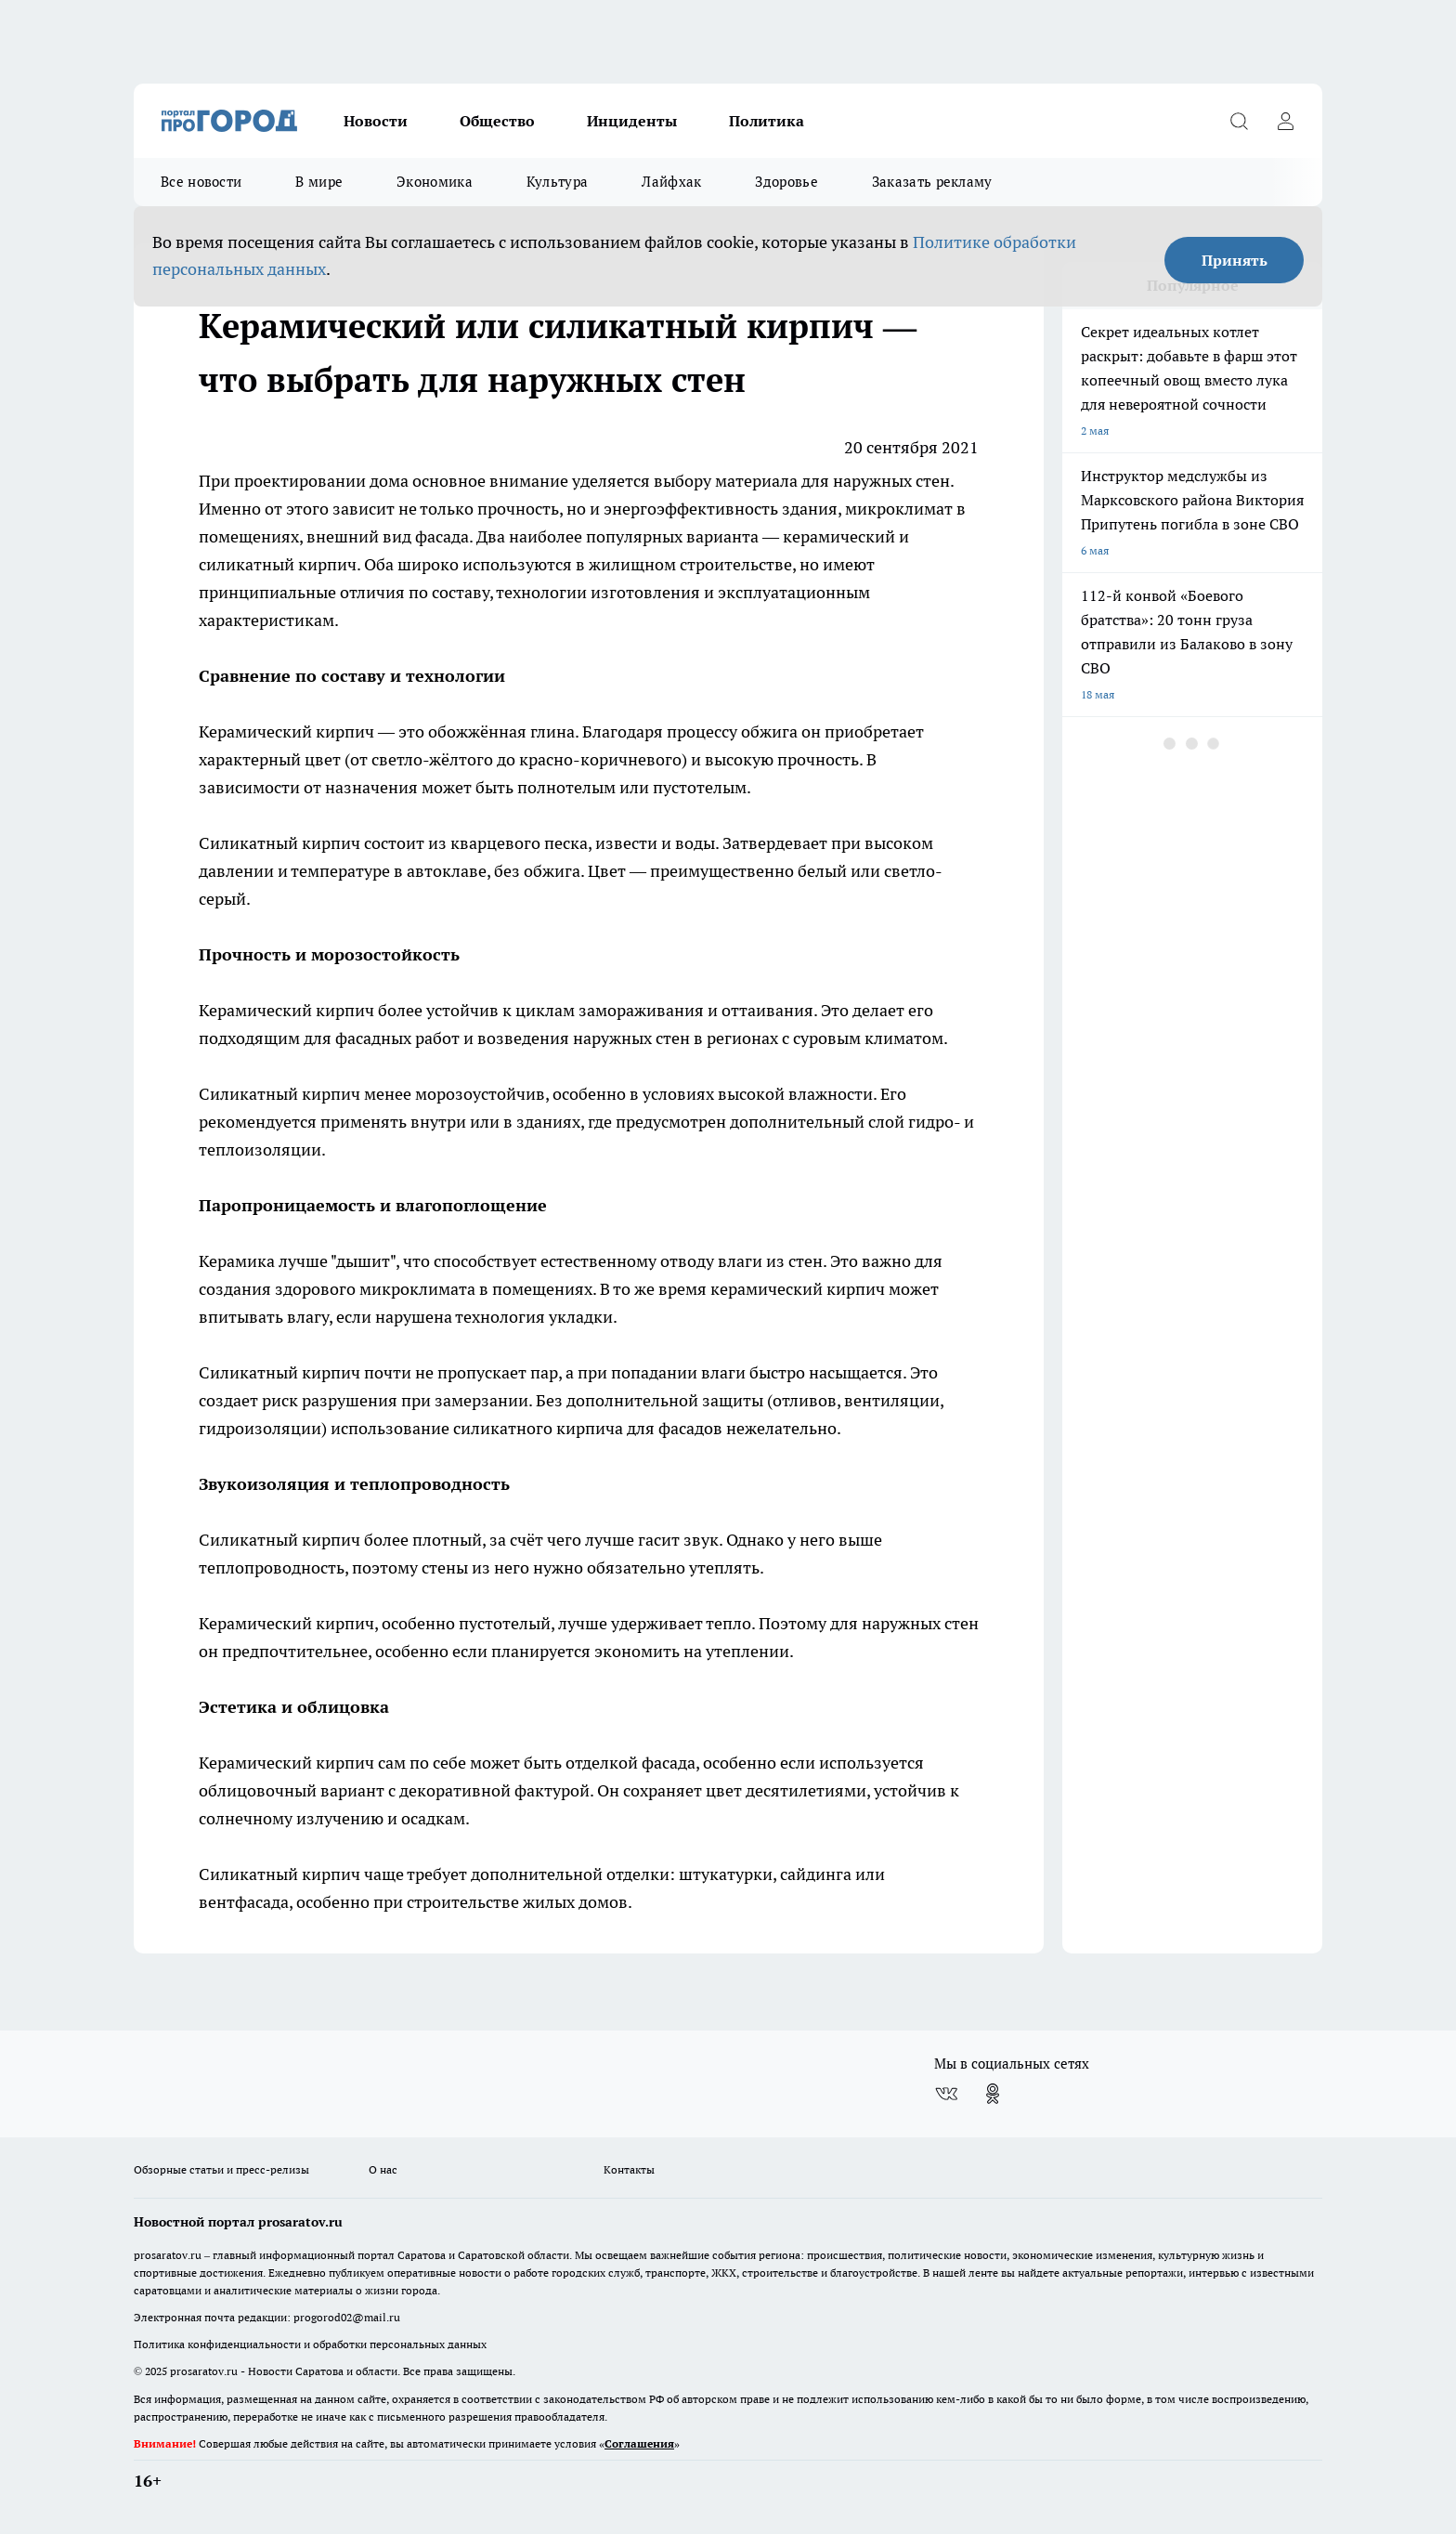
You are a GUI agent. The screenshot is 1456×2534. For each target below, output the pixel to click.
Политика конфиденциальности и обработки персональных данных (310, 2344)
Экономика (434, 181)
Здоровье (786, 181)
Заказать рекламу (932, 181)
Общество (497, 120)
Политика (766, 120)
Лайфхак (671, 181)
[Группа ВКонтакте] (946, 2093)
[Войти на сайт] (1285, 120)
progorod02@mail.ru (346, 2317)
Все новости (201, 181)
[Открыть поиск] (1238, 120)
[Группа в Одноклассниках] (992, 2093)
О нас (383, 2169)
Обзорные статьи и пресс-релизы (221, 2169)
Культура (557, 181)
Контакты (629, 2169)
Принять (1235, 260)
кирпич (327, 564)
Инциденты (632, 120)
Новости (376, 120)
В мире (319, 181)
